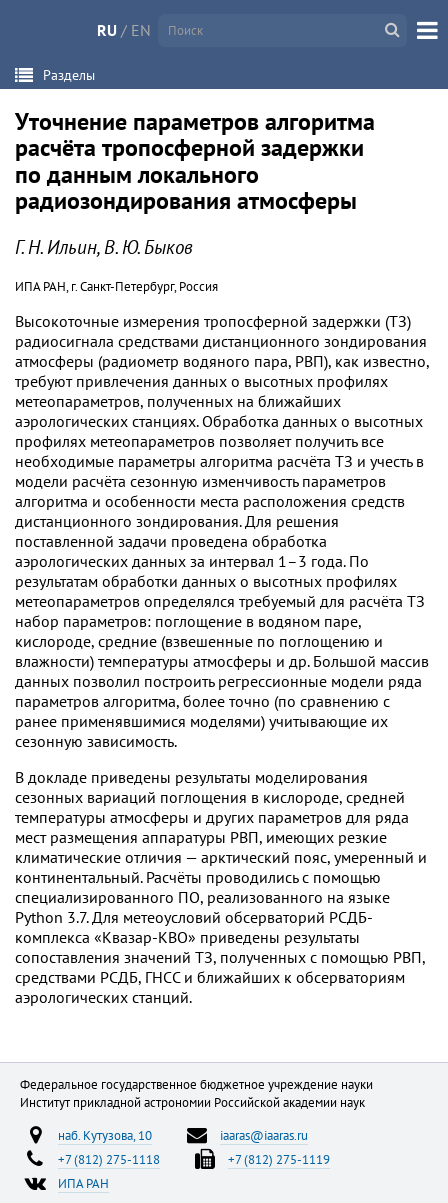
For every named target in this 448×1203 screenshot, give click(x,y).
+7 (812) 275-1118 (109, 1159)
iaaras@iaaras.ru (264, 1135)
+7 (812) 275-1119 (279, 1159)
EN (141, 30)
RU (107, 30)
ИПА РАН (83, 1183)
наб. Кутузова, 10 (105, 1135)
